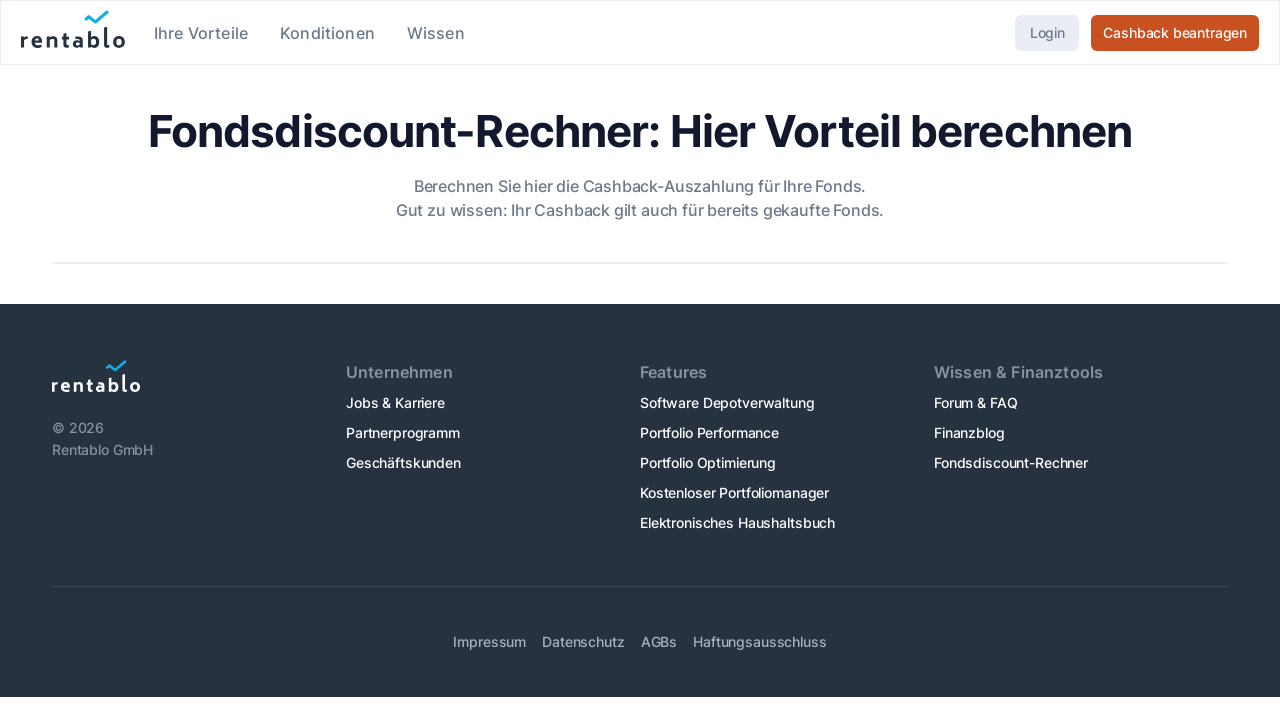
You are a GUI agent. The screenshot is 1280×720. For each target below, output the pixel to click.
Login (1047, 32)
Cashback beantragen (1175, 32)
